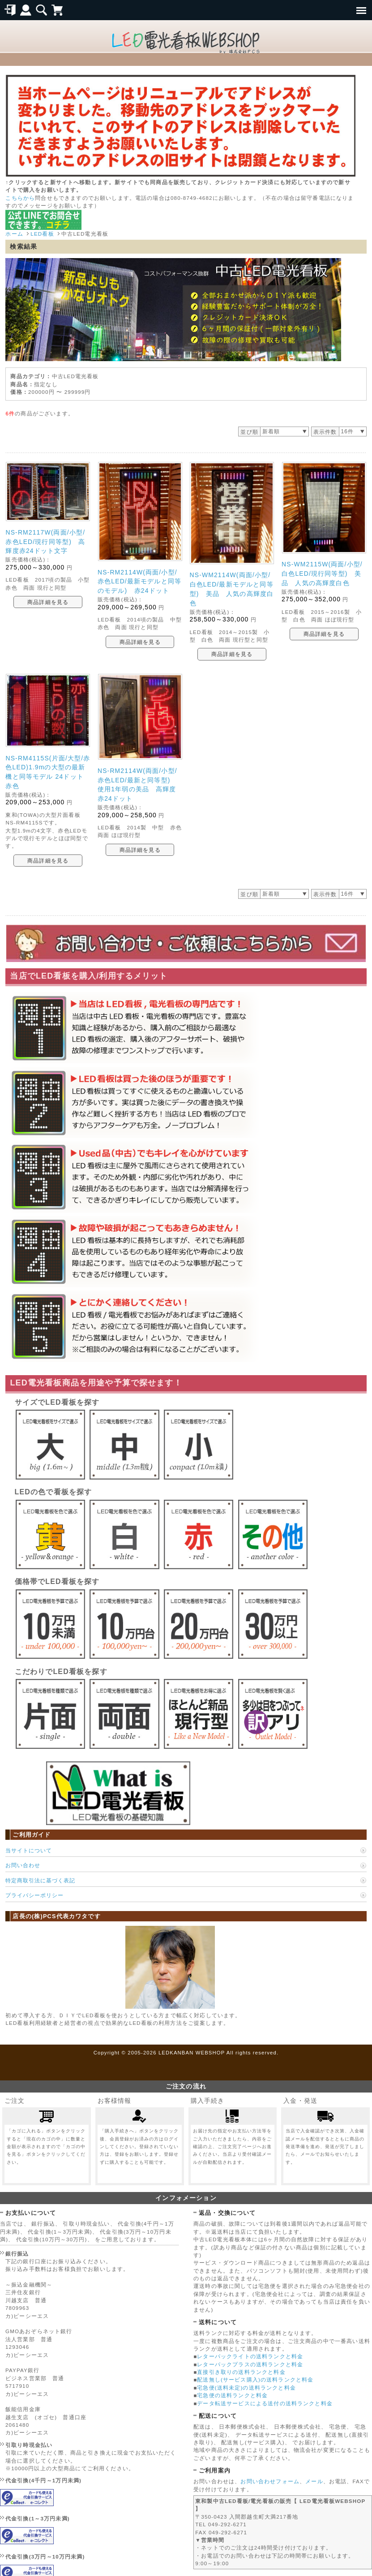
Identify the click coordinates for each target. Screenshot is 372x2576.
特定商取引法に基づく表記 (40, 1880)
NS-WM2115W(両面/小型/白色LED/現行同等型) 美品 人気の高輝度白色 (322, 574)
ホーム (14, 234)
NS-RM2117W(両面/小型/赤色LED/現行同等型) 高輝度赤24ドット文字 (45, 542)
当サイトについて (28, 1850)
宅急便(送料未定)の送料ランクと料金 (246, 2387)
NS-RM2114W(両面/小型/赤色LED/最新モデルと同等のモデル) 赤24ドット (139, 582)
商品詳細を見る (47, 602)
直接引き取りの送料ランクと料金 (241, 2372)
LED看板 (42, 234)
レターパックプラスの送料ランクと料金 (250, 2364)
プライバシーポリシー (34, 1895)
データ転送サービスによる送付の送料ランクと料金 (265, 2403)
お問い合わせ (22, 1865)
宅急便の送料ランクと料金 (232, 2395)
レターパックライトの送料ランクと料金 (250, 2356)
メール (314, 2481)
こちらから (20, 198)
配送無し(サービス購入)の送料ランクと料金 (255, 2379)
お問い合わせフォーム (269, 2481)
